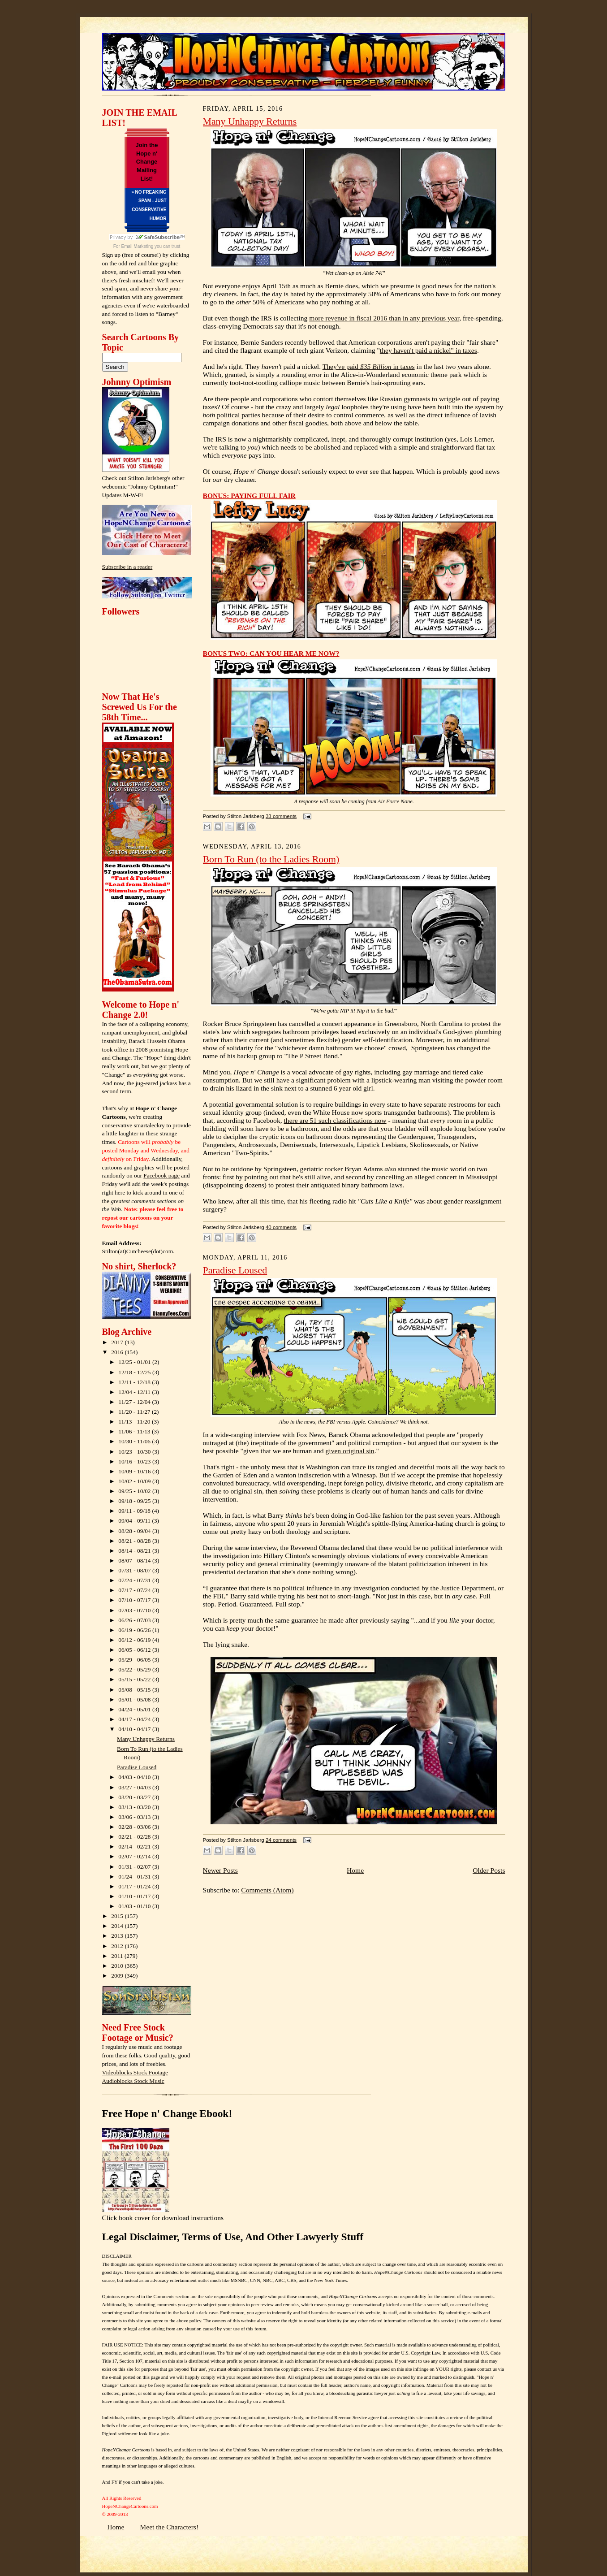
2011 (118, 1956)
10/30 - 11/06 (135, 1441)
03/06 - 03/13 (135, 1817)
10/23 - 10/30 (135, 1451)
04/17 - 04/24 (135, 1719)
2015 (118, 1916)
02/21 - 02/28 (135, 1836)
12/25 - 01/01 (135, 1362)
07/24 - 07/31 (135, 1580)
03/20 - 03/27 (135, 1797)
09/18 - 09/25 (135, 1501)
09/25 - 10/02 (135, 1491)
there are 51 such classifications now (335, 1120)
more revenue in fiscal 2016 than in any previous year (384, 318)
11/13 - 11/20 (135, 1421)
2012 (118, 1946)
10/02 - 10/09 (135, 1481)
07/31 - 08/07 (135, 1570)
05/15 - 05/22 (135, 1679)
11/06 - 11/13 (135, 1431)
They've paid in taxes (369, 366)
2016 (118, 1352)
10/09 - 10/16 (135, 1471)
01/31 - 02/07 (135, 1866)
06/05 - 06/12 (135, 1649)
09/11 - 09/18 (135, 1510)
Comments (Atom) (267, 1890)
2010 (118, 1965)
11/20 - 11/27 (135, 1411)
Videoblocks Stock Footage (135, 2072)
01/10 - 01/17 (135, 1896)
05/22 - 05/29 (135, 1669)
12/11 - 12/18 (135, 1382)
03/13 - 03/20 (135, 1807)
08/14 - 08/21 (135, 1550)
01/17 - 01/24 (135, 1886)
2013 (118, 1935)
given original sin (350, 1451)
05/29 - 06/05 (135, 1659)
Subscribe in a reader (127, 566)
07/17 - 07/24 (135, 1590)
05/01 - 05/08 (135, 1699)
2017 (118, 1342)
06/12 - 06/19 (135, 1640)
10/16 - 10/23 (135, 1461)
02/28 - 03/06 (135, 1826)
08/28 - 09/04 (135, 1531)
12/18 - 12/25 (135, 1372)
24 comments (281, 1840)
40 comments (281, 1227)
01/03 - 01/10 (135, 1906)
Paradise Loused (136, 1767)
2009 (118, 1975)
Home (355, 1870)
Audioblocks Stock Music (133, 2081)
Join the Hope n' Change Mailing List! (147, 162)
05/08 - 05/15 (135, 1689)
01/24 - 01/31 (135, 1876)
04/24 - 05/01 (135, 1709)
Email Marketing (137, 246)
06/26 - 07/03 (135, 1620)
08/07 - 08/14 (135, 1560)
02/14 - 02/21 (135, 1846)
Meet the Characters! (169, 2527)
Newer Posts (220, 1870)
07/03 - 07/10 (135, 1610)
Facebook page (161, 1175)
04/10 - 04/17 (135, 1729)
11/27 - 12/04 (135, 1401)
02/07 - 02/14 (135, 1856)
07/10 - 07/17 (135, 1600)
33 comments (281, 816)
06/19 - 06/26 (135, 1630)
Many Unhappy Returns (146, 1739)
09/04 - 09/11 (135, 1520)
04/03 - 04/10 (135, 1777)
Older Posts (489, 1870)
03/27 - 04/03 (135, 1787)
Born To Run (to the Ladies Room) (271, 859)
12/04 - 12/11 (135, 1392)
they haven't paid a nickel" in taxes (428, 350)
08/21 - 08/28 (135, 1540)
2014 (118, 1925)
